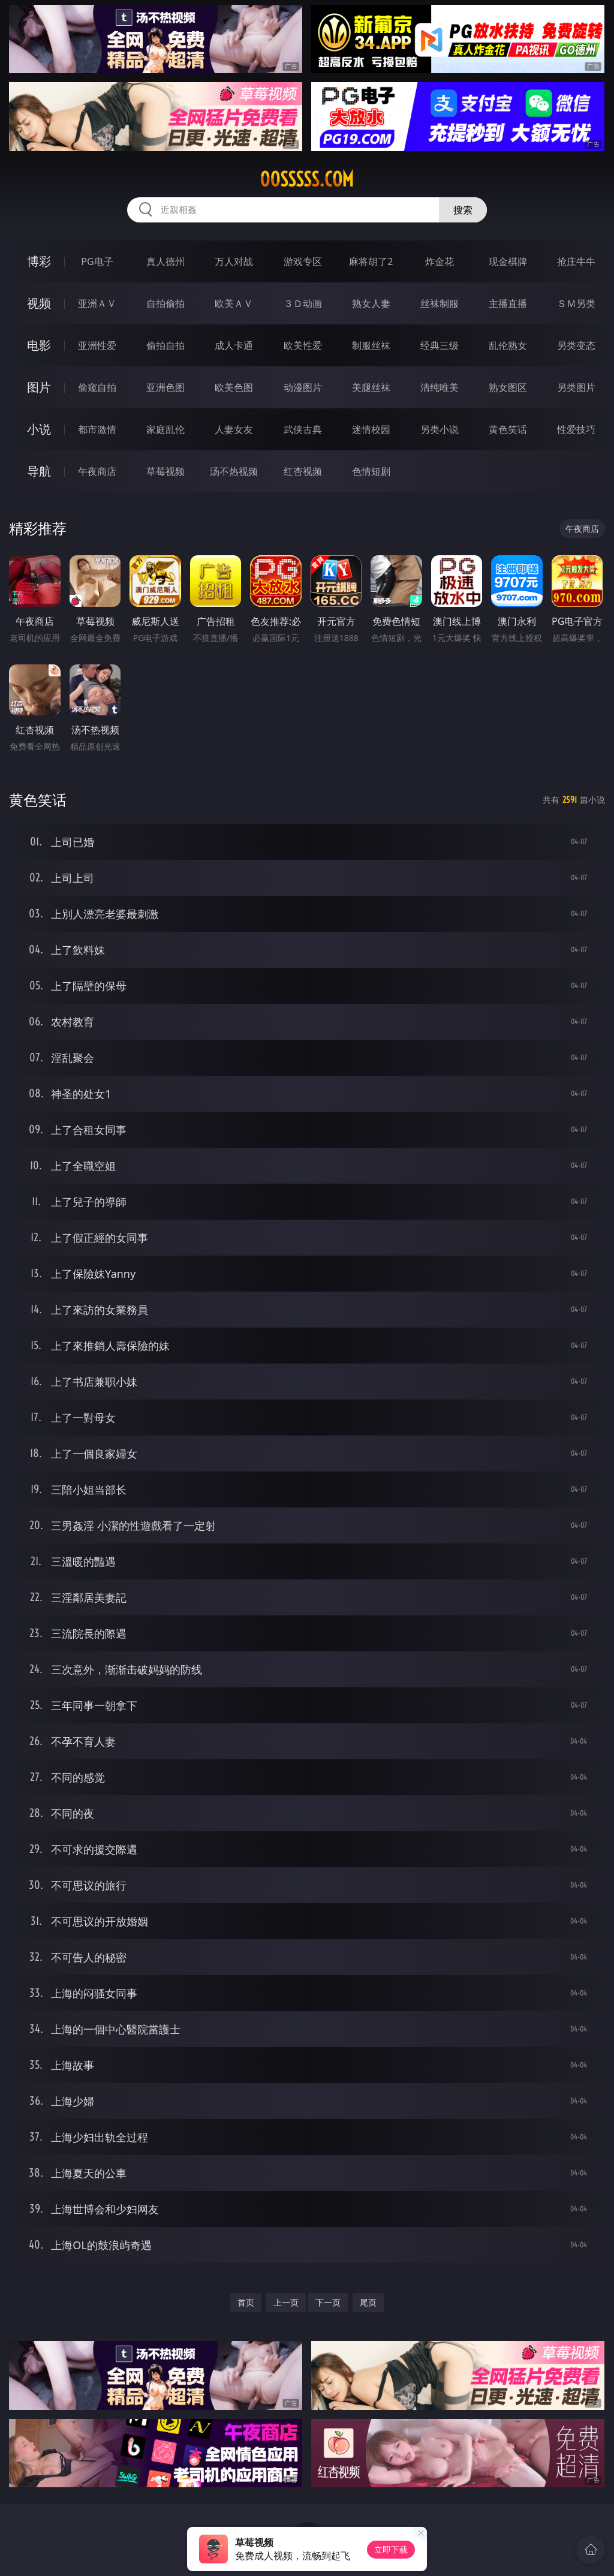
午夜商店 (97, 471)
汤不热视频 (234, 471)
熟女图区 (508, 387)
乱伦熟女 (508, 345)
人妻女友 (234, 429)
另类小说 (439, 429)
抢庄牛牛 (576, 261)
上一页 (286, 2302)
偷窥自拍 (97, 387)
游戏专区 (303, 261)
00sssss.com (307, 179)
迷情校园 (371, 429)
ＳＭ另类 (576, 303)
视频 (39, 303)
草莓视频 (165, 471)
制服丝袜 (371, 345)
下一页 (328, 2302)
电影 (39, 345)
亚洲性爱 (97, 345)
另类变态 (576, 345)
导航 (39, 471)
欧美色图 (234, 387)
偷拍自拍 (165, 345)
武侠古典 (303, 429)
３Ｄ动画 (303, 303)
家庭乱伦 (165, 429)
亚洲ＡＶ (97, 303)
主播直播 (508, 303)
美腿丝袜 (371, 387)
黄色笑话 (508, 429)
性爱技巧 (576, 429)
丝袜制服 (439, 303)
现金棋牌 (508, 261)
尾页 (368, 2302)
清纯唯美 (439, 387)
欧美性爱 (303, 345)
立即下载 (391, 2549)
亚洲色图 (165, 387)
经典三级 (439, 345)
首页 (245, 2302)
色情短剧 (371, 471)
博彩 (39, 261)
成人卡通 (234, 345)
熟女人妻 (371, 303)
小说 (39, 429)
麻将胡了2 (371, 261)
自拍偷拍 (165, 303)
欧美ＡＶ (234, 303)
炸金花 (439, 261)
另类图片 (576, 387)
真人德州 (165, 261)
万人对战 (234, 261)
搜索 (462, 209)
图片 (39, 387)
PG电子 (97, 261)
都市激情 (97, 429)
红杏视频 (303, 471)
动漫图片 (303, 387)
